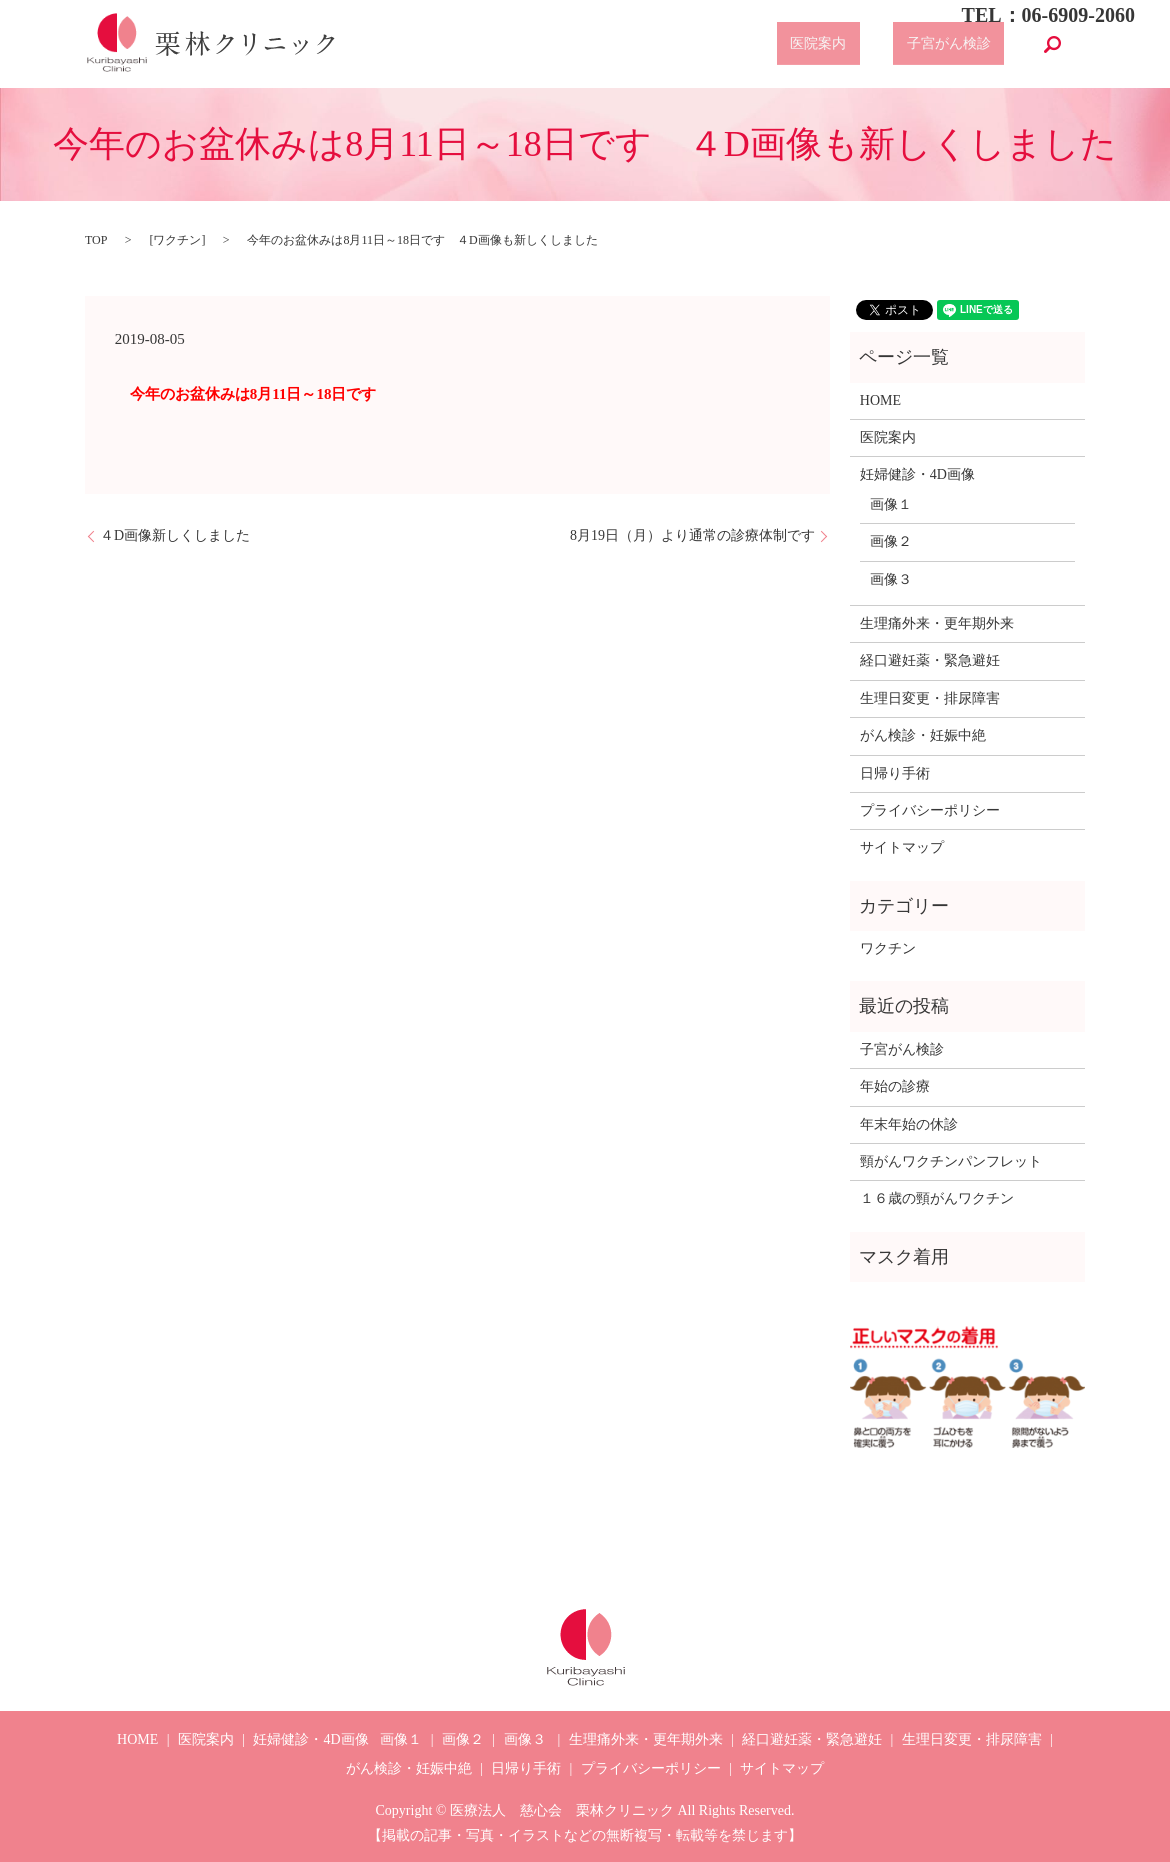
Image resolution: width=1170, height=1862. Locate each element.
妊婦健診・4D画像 (917, 474)
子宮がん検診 (963, 44)
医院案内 (859, 44)
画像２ (891, 541)
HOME (880, 400)
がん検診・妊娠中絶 (923, 735)
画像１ (891, 504)
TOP (96, 240)
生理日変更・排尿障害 (930, 698)
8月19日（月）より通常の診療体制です (692, 535)
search (1053, 44)
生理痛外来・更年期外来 (937, 623)
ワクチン (177, 240)
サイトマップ (902, 847)
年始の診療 (895, 1086)
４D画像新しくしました (175, 535)
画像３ (891, 579)
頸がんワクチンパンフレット (951, 1161)
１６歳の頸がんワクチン (937, 1198)
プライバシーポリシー (930, 810)
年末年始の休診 (909, 1124)
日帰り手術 (895, 773)
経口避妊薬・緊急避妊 (930, 660)
